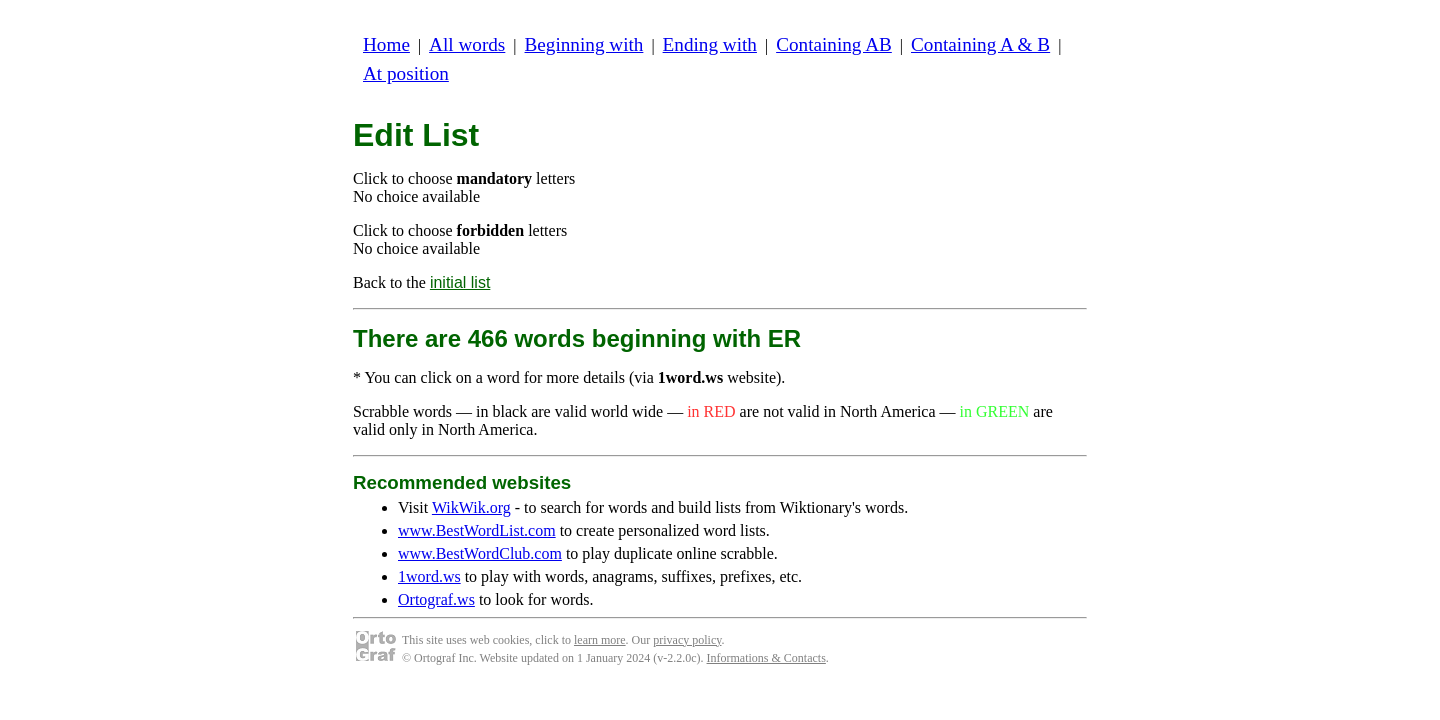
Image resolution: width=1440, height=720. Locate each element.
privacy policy (687, 640)
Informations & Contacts (766, 658)
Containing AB (834, 44)
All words (467, 44)
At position (406, 73)
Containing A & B (980, 44)
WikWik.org (471, 507)
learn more (600, 640)
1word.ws (429, 576)
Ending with (710, 44)
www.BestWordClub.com (480, 553)
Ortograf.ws (436, 599)
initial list (460, 282)
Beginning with (584, 44)
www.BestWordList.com (477, 530)
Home (386, 44)
